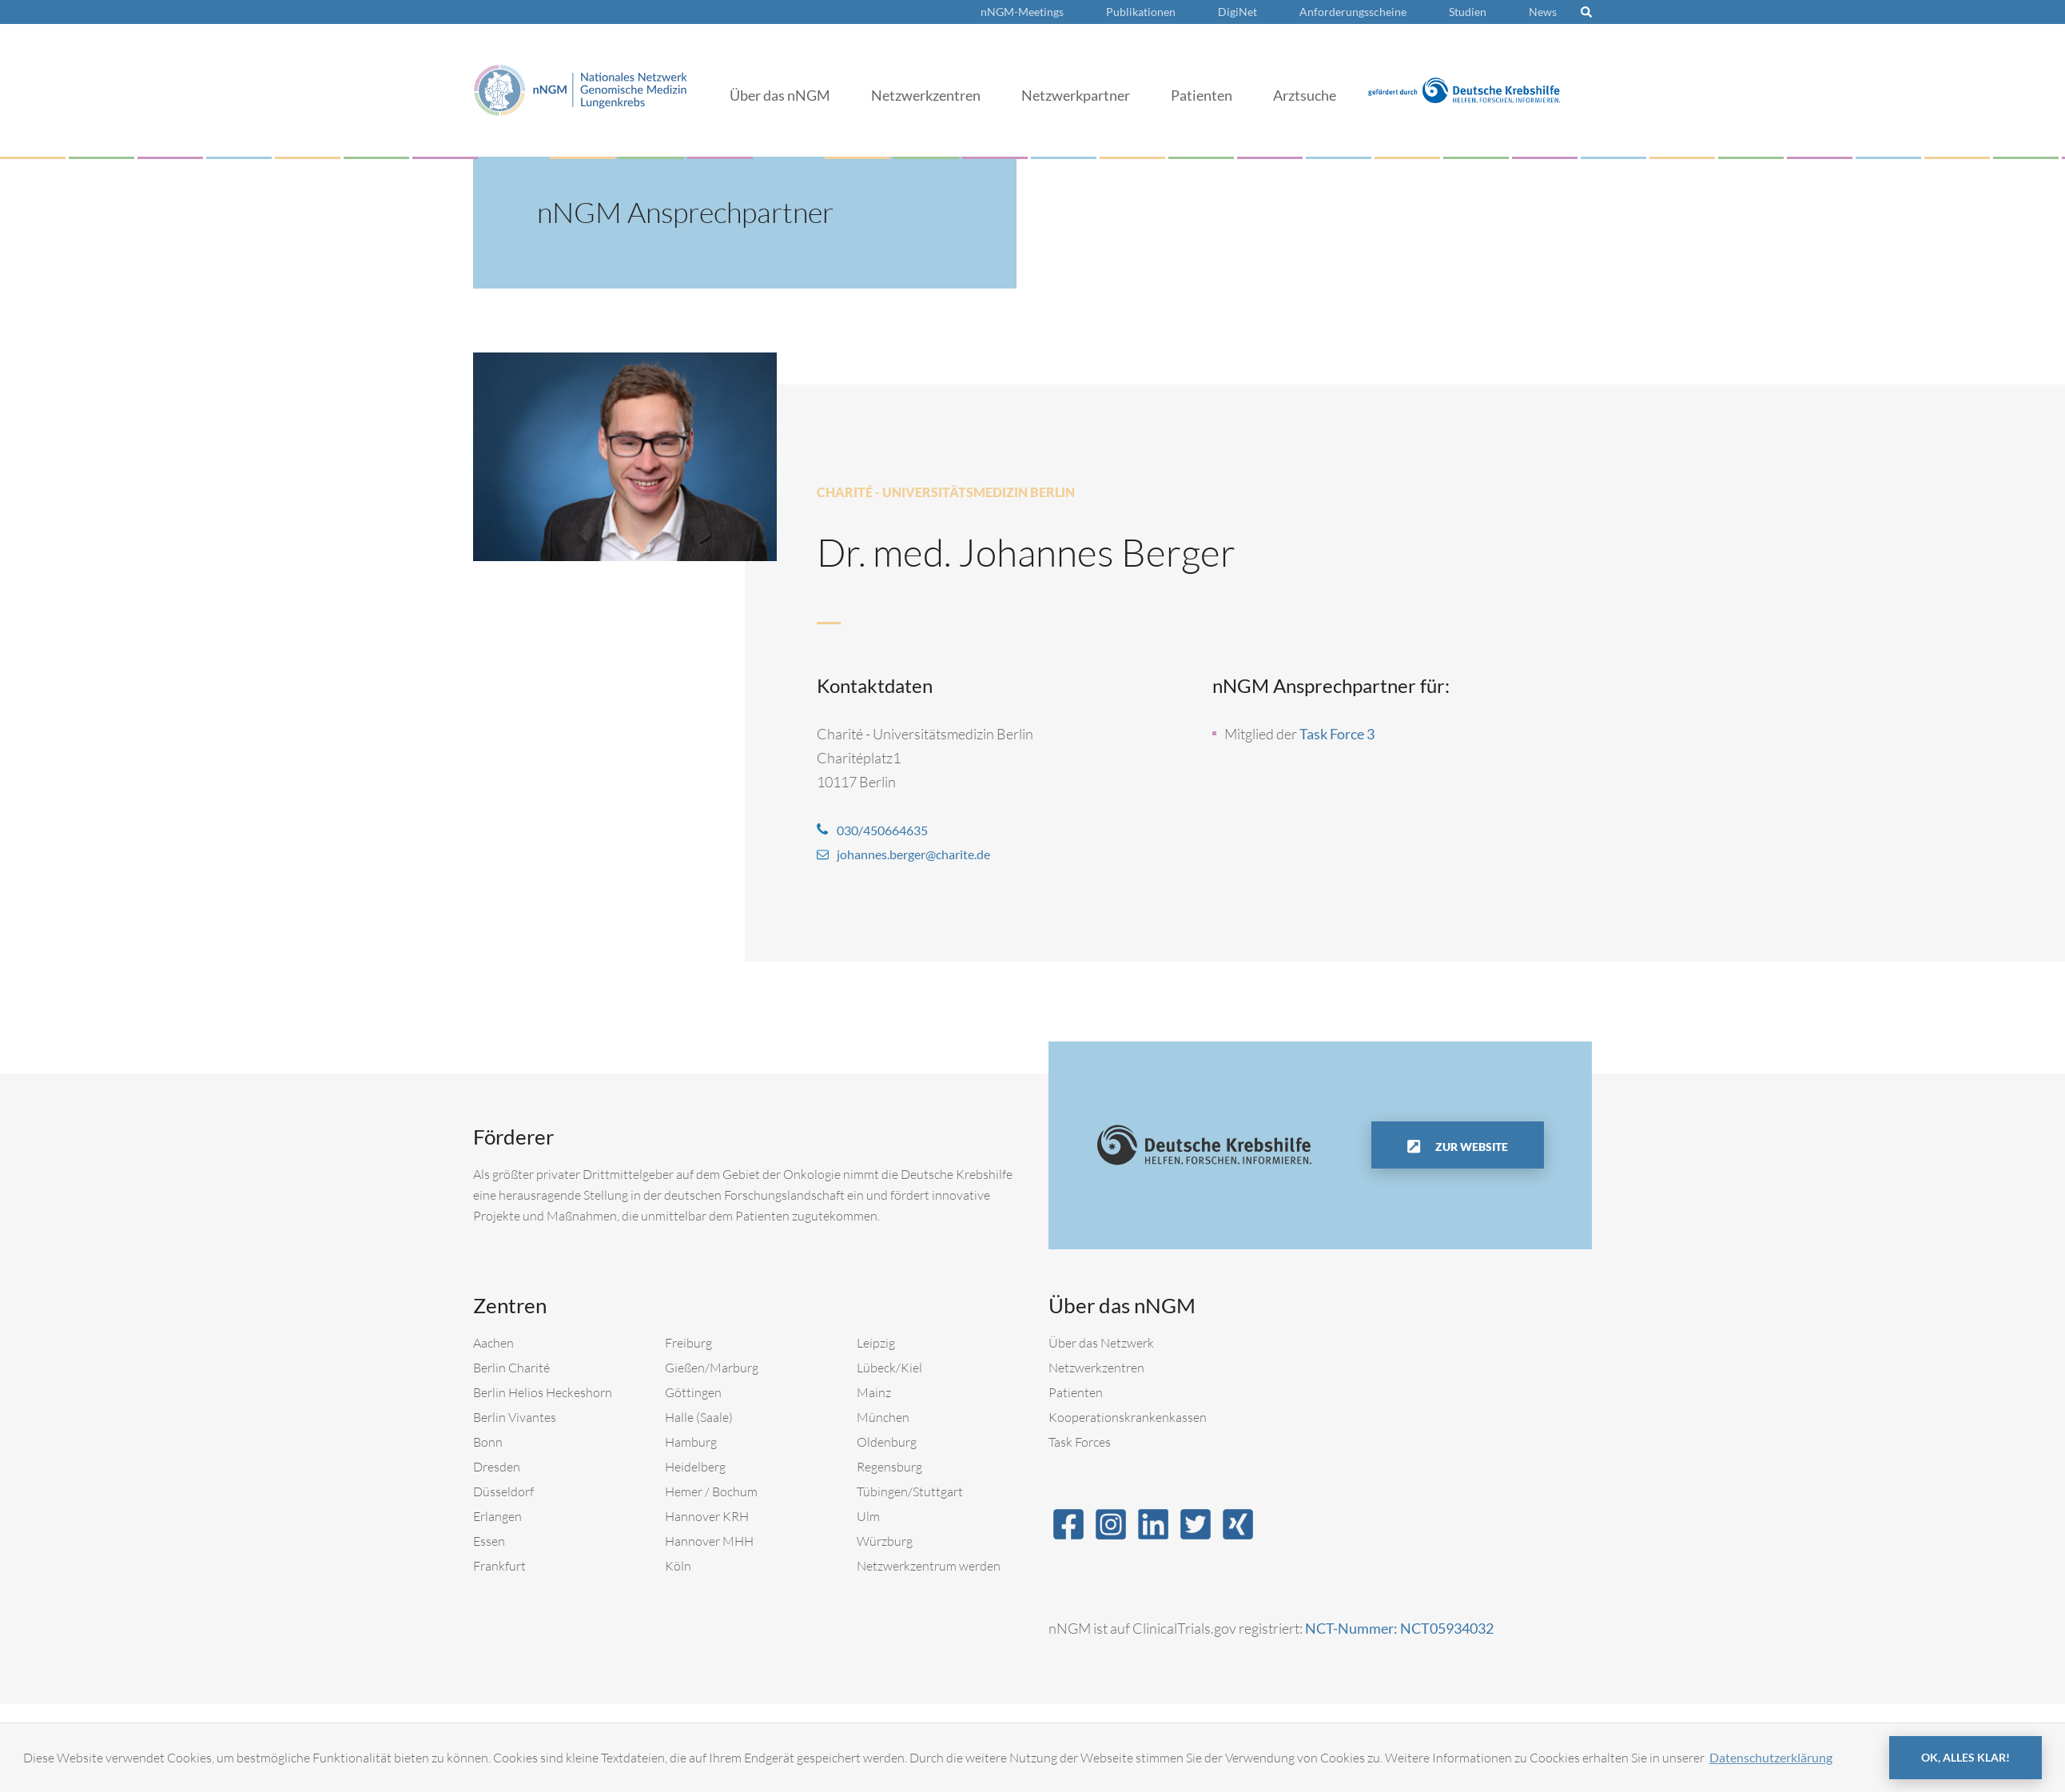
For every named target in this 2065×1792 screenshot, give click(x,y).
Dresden (496, 1467)
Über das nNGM (780, 95)
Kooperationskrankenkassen (1127, 1417)
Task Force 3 (1337, 734)
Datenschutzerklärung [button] (1770, 1757)
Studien (1467, 11)
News (1543, 11)
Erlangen (497, 1516)
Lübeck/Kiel (889, 1368)
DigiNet (1237, 11)
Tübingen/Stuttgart (910, 1491)
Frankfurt (499, 1566)
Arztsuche (1304, 95)
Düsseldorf (503, 1491)
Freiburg (688, 1343)
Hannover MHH (709, 1541)
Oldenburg (887, 1442)
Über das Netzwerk (1101, 1343)
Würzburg (885, 1541)
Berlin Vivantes (514, 1417)
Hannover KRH (707, 1516)
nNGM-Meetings (1022, 11)
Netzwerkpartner (1075, 95)
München (883, 1417)
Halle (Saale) (699, 1417)
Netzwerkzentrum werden (929, 1566)
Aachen (493, 1343)
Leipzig (876, 1343)
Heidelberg (695, 1467)
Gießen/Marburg (711, 1368)
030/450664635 (887, 829)
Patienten (1201, 95)
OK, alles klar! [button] (1965, 1757)
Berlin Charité (511, 1368)
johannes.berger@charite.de (924, 853)
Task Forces (1079, 1442)
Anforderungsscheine (1353, 11)
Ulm (868, 1516)
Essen (489, 1541)
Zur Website (1470, 1146)
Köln (678, 1566)
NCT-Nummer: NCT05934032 (1399, 1628)
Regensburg (889, 1467)
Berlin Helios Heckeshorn (542, 1392)
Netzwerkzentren (926, 95)
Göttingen (693, 1392)
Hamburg (691, 1442)
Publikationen (1141, 11)
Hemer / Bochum (711, 1491)
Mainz (874, 1392)
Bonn (488, 1442)
